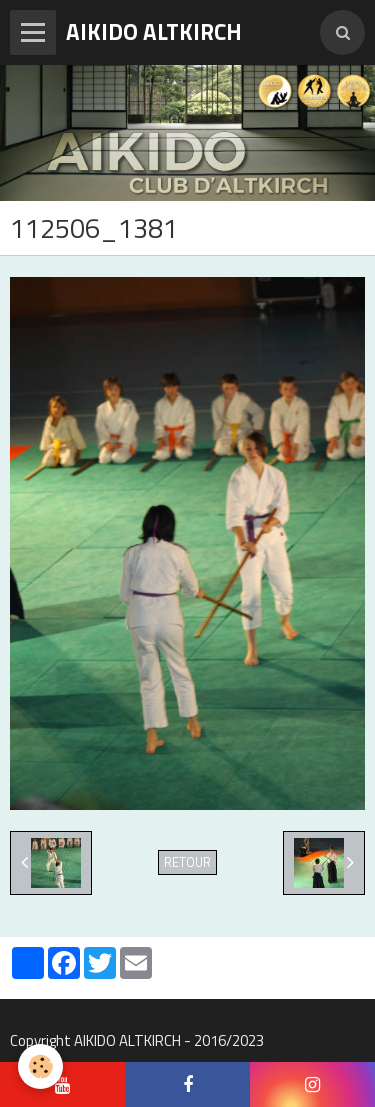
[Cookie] (40, 1066)
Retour (187, 862)
